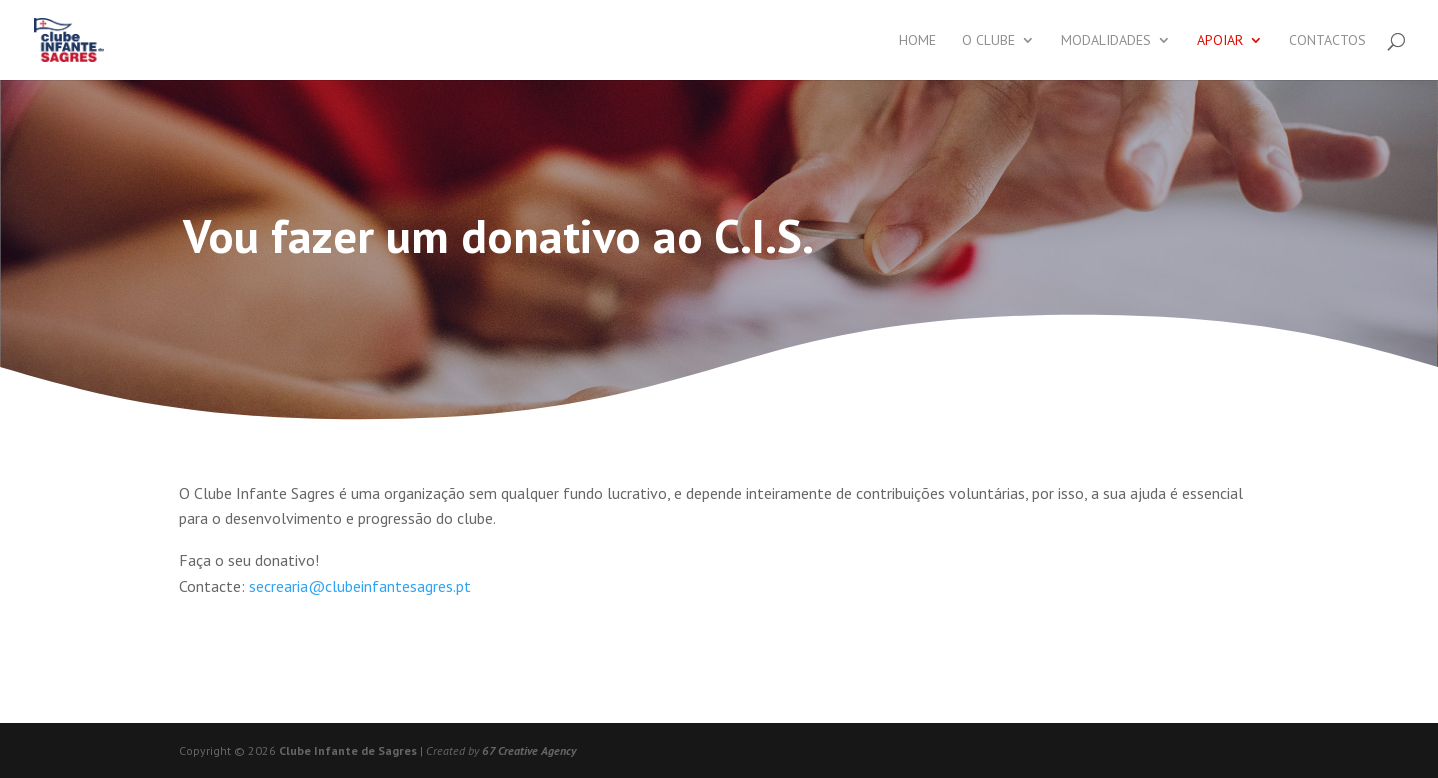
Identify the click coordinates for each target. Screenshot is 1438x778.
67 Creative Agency (529, 750)
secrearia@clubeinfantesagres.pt (360, 586)
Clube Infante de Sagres (348, 750)
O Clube (988, 41)
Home (917, 41)
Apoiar (1220, 41)
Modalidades (1106, 41)
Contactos (1327, 41)
